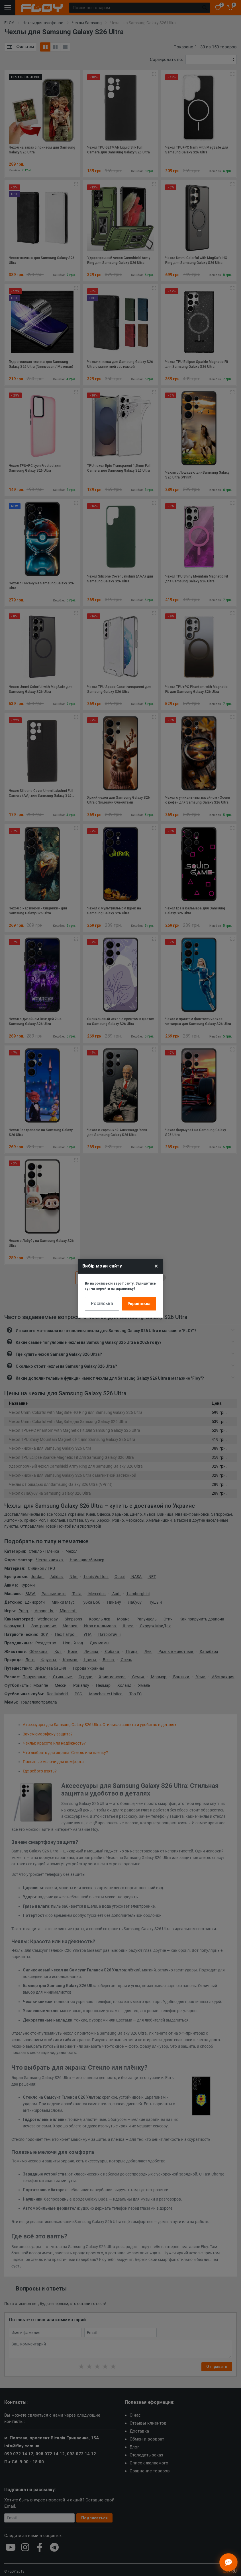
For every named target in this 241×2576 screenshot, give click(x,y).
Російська (102, 1303)
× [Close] (156, 1266)
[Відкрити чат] (228, 2562)
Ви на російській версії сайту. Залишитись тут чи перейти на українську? (120, 1286)
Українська (139, 1303)
